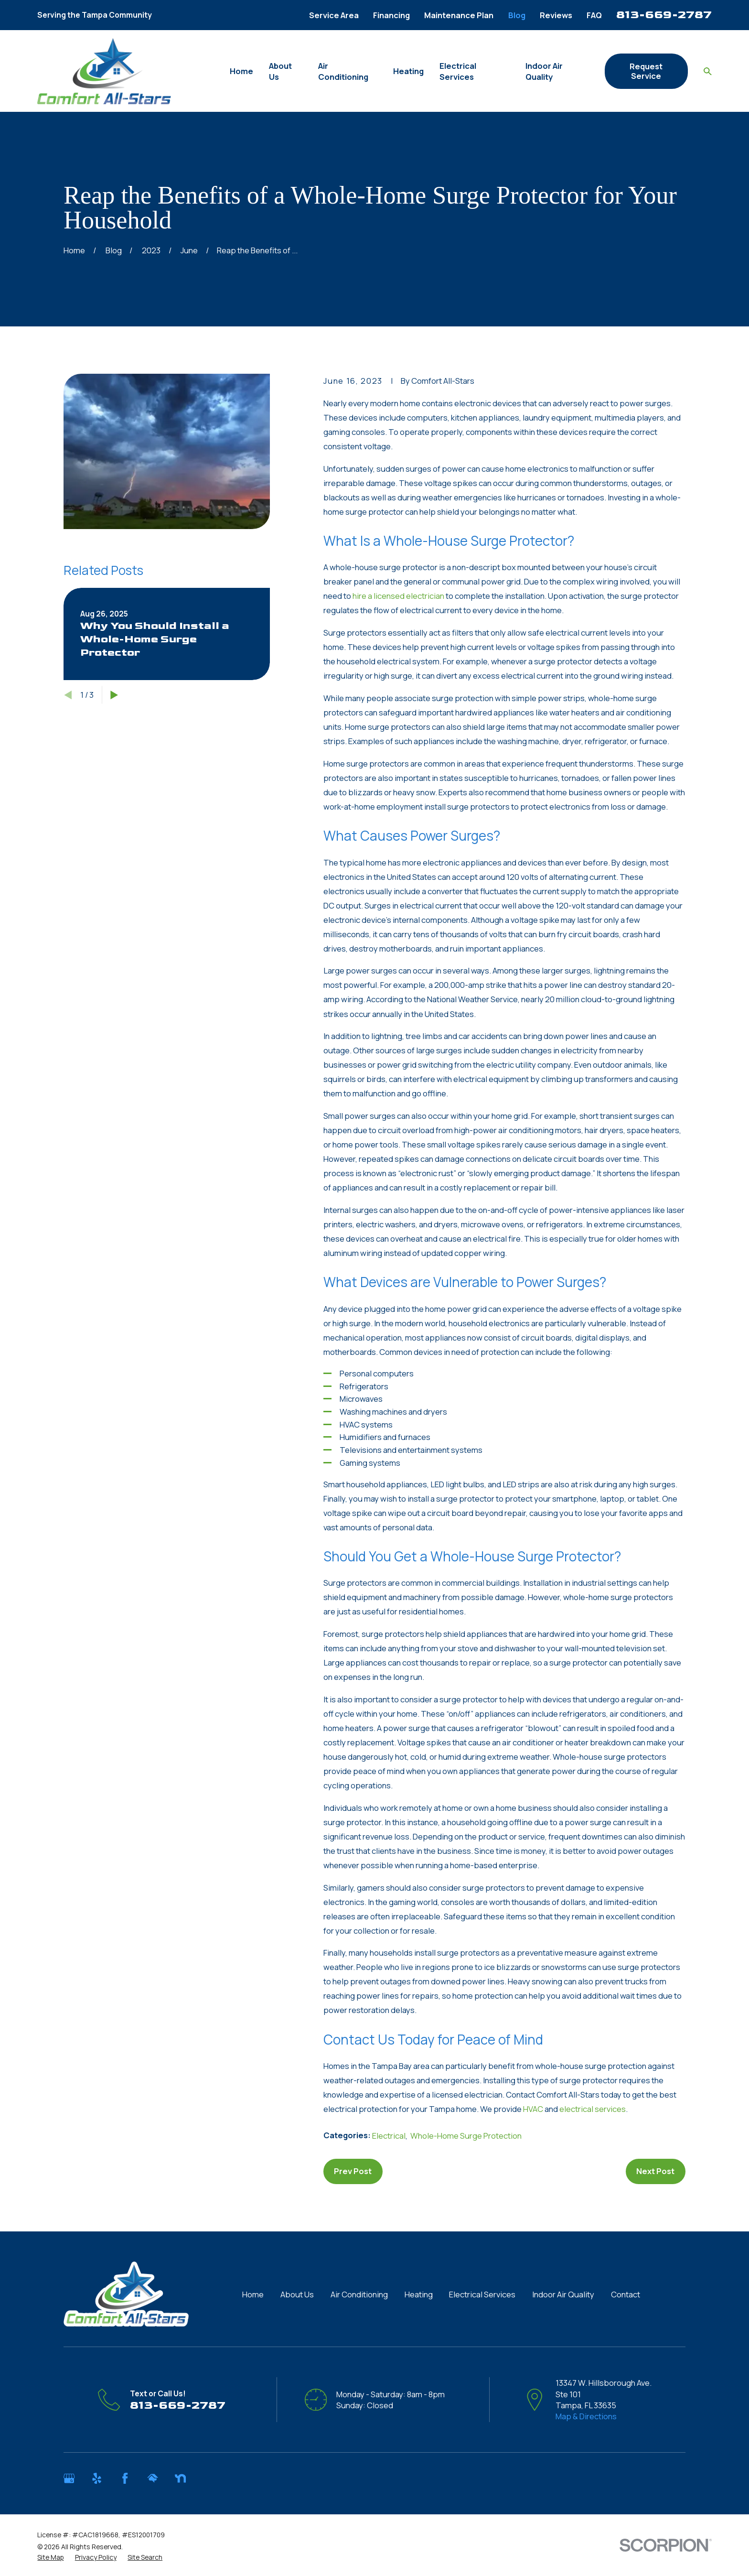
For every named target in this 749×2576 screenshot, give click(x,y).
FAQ (594, 15)
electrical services (592, 2108)
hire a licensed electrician (398, 595)
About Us (297, 2294)
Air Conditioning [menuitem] (343, 71)
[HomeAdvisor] (152, 2478)
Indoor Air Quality (563, 2294)
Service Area (334, 15)
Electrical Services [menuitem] (457, 71)
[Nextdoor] (180, 2478)
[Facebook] (124, 2478)
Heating (419, 2294)
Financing (391, 15)
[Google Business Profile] (69, 2478)
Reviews (556, 15)
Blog (516, 15)
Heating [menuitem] (408, 70)
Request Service (646, 71)
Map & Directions (586, 2416)
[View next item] (114, 695)
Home (253, 2294)
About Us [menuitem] (280, 71)
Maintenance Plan (458, 15)
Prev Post (353, 2170)
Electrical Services (482, 2294)
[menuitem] (50, 2557)
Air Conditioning (359, 2294)
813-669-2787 (664, 14)
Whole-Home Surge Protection (466, 2135)
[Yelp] (96, 2478)
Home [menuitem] (241, 70)
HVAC (533, 2108)
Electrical (389, 2135)
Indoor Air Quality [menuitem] (544, 71)
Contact (625, 2294)
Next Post (655, 2170)
